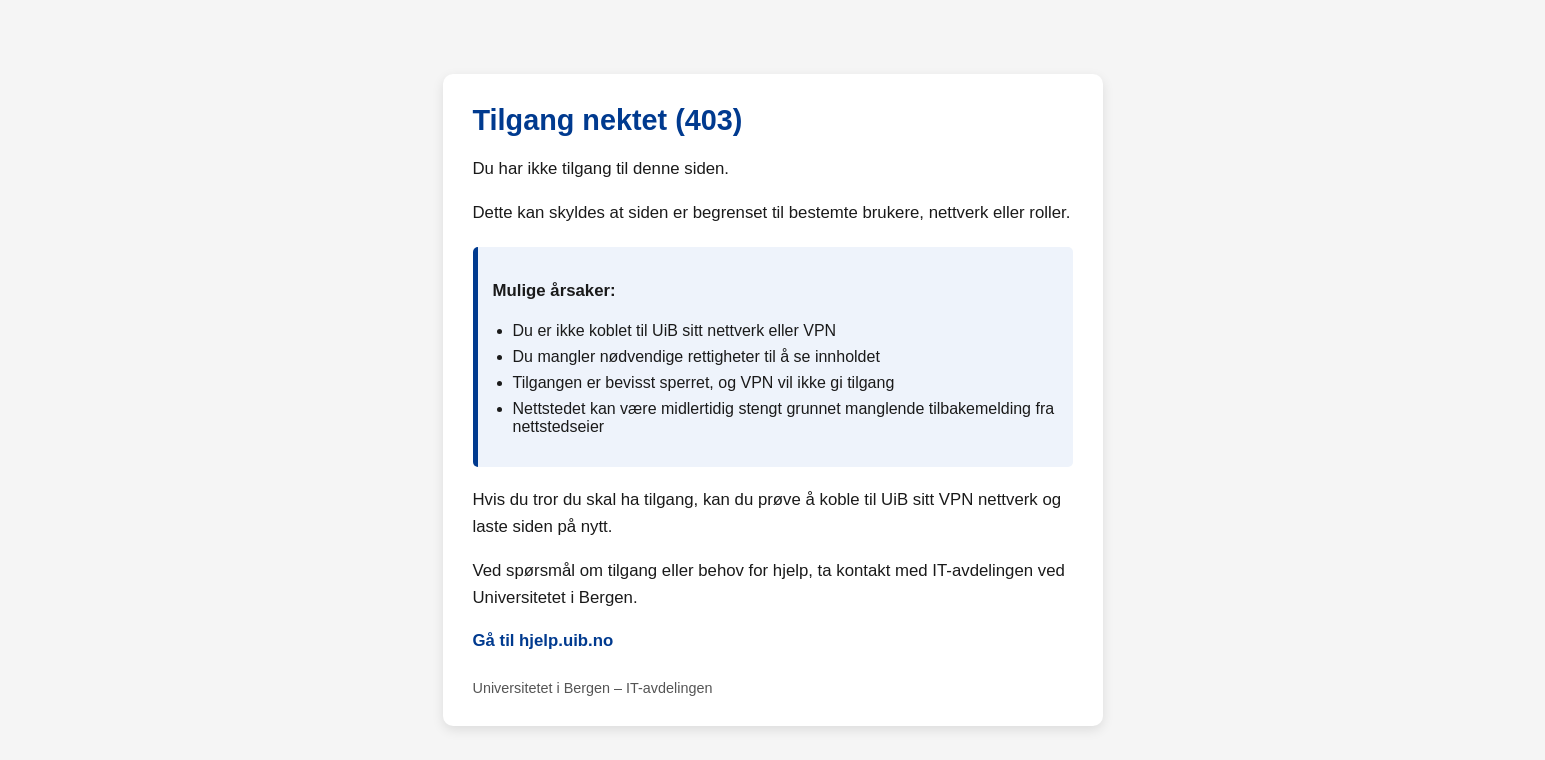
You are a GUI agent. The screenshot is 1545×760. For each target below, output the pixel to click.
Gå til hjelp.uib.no (543, 640)
